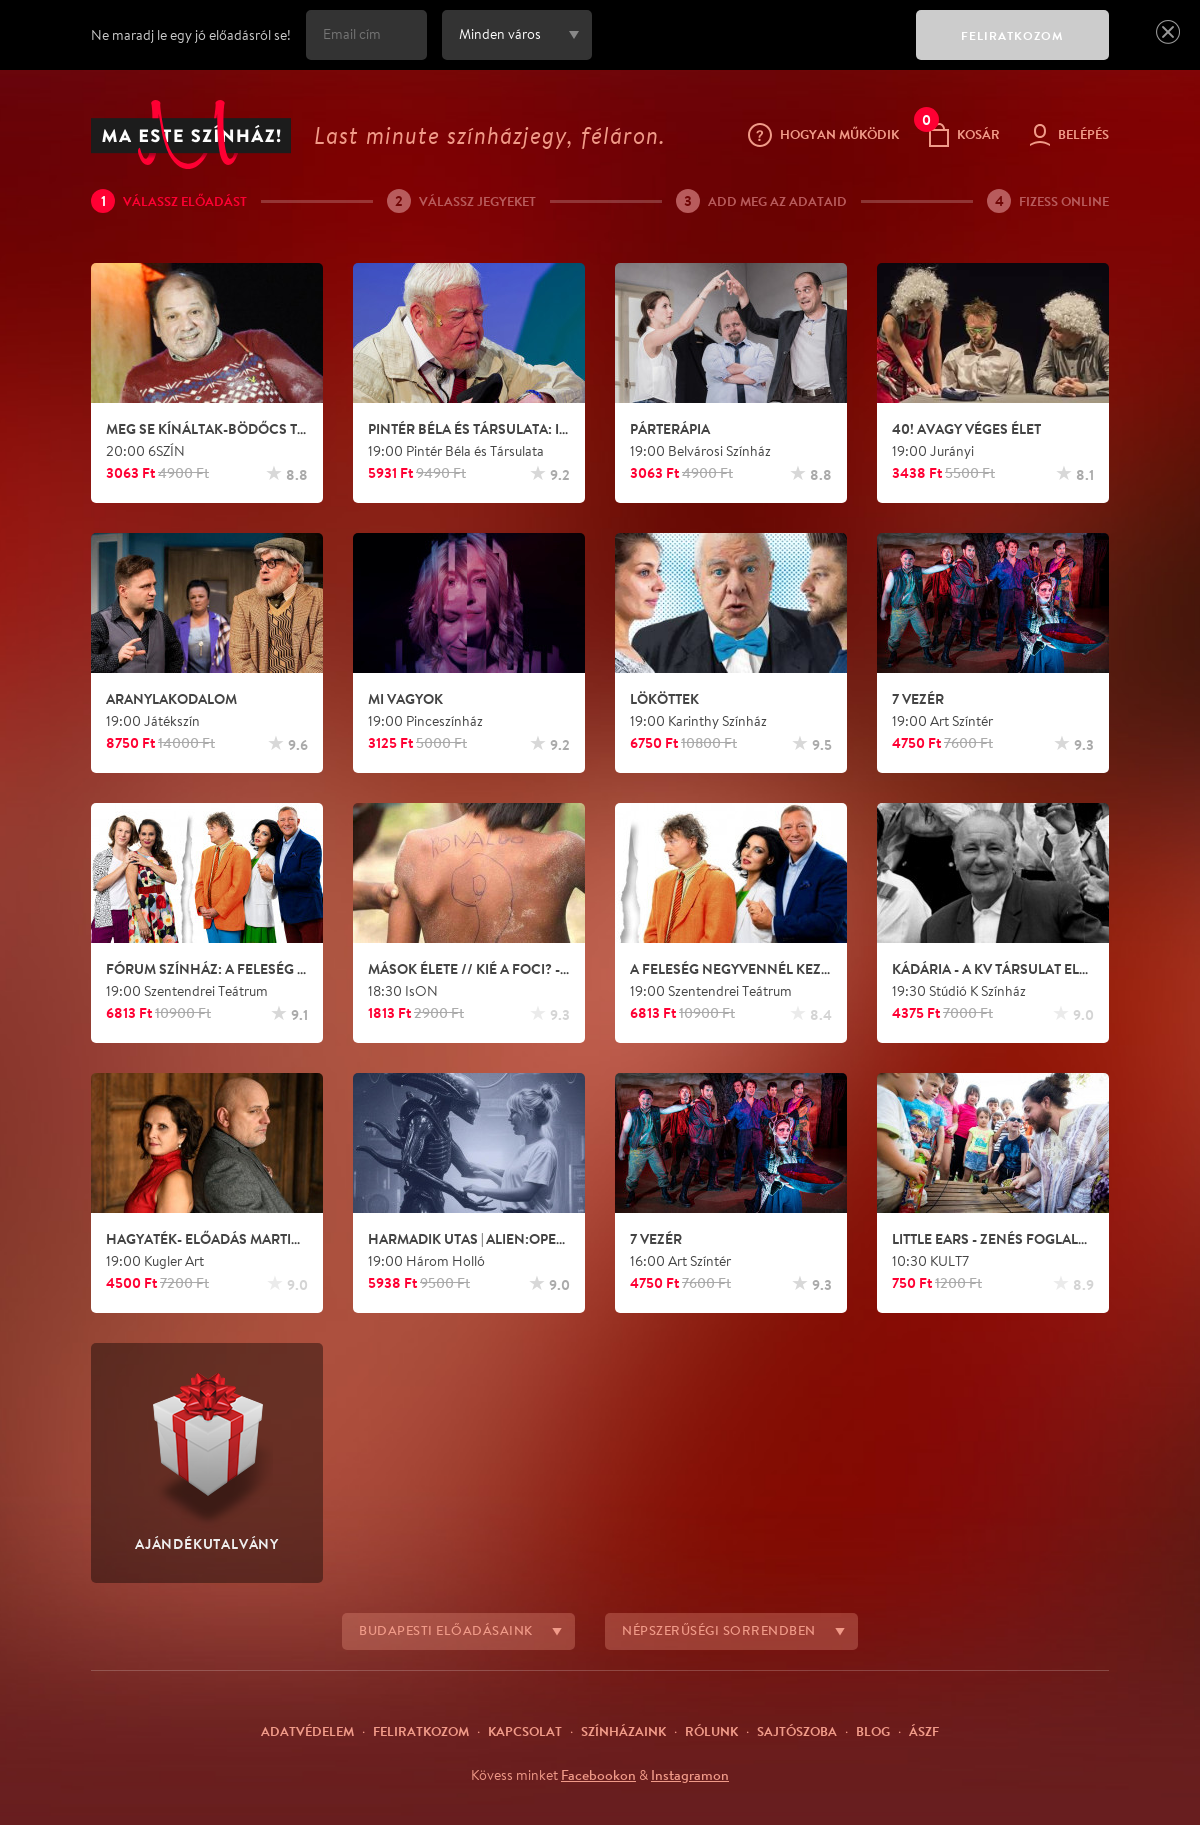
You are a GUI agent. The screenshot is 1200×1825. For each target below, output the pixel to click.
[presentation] (749, 49)
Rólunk (711, 1731)
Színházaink (623, 1731)
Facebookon (598, 1775)
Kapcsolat (525, 1731)
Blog (873, 1731)
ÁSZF (924, 1731)
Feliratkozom (421, 1731)
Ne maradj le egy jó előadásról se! (191, 35)
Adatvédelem (307, 1731)
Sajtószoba (797, 1731)
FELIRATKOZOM (1012, 35)
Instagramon (690, 1775)
